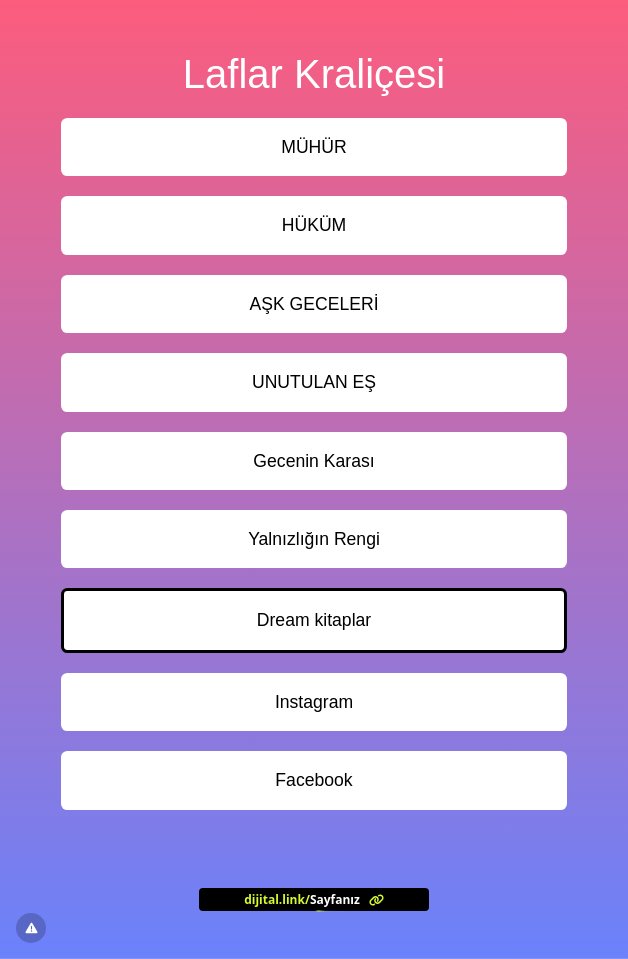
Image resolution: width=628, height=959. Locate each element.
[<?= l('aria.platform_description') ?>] (314, 899)
